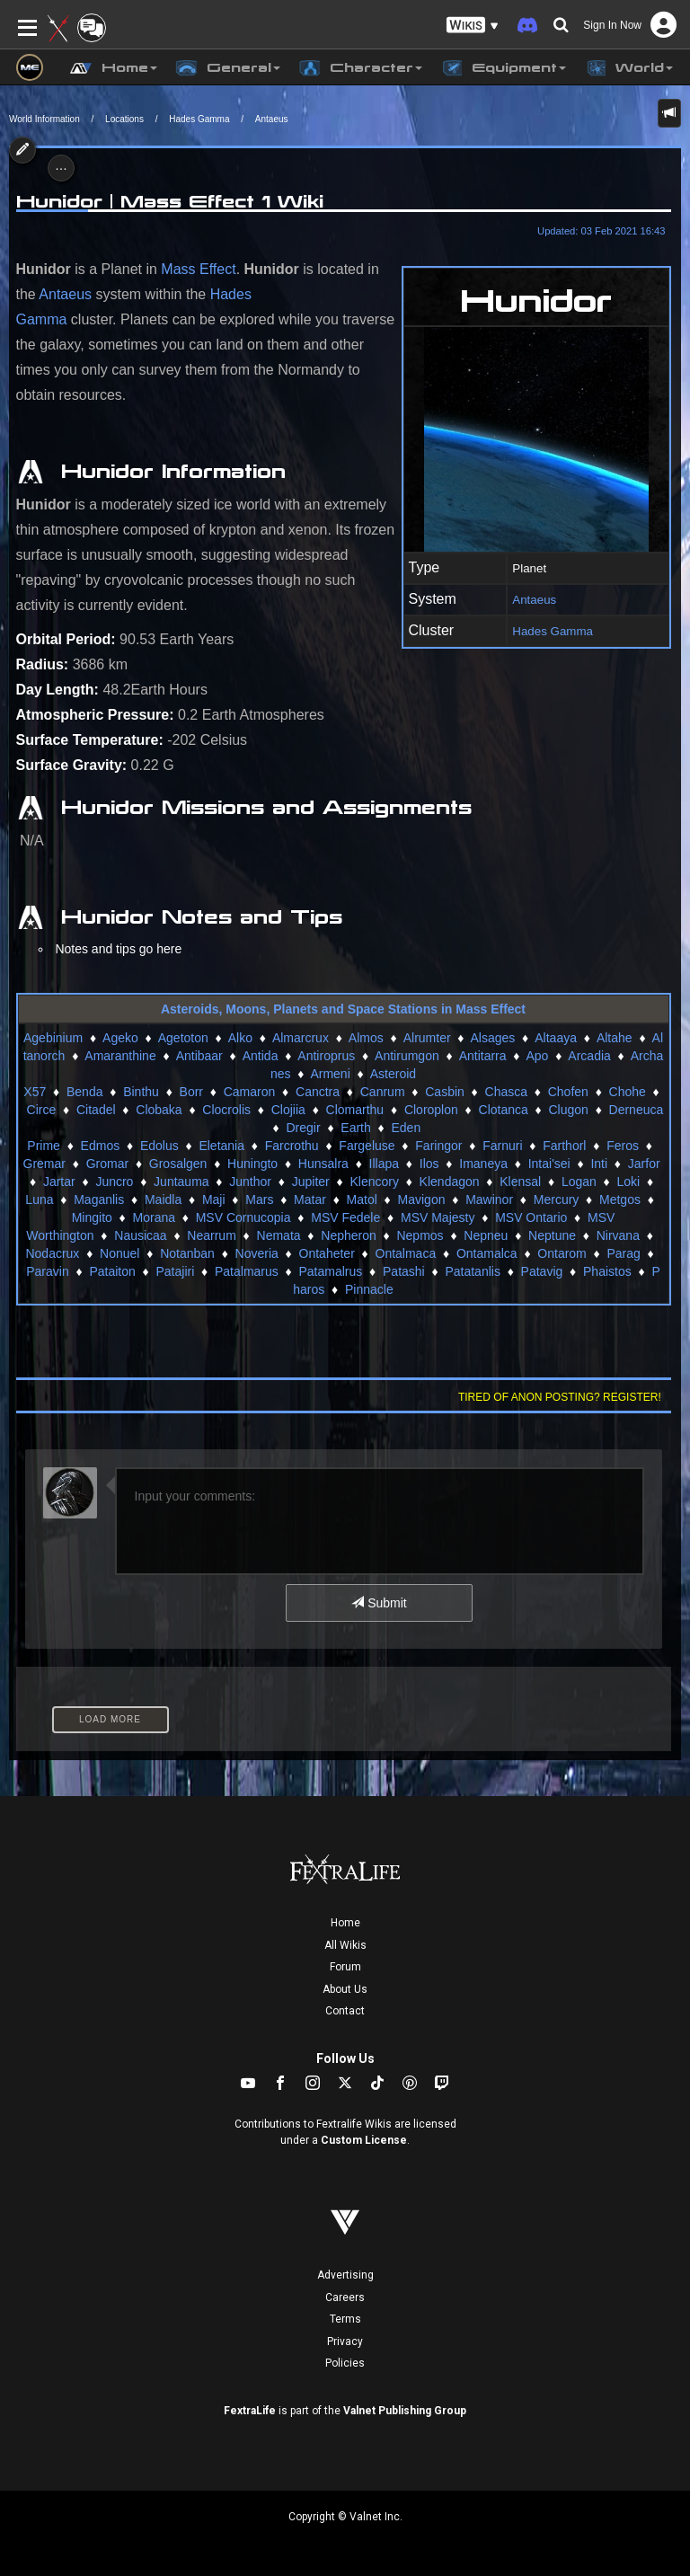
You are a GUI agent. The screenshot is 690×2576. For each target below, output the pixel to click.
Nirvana (618, 1235)
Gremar (44, 1163)
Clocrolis (226, 1109)
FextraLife (250, 2410)
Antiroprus (326, 1056)
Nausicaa (140, 1235)
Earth (355, 1127)
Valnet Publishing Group (404, 2410)
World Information (44, 119)
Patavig (542, 1271)
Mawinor (489, 1199)
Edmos (100, 1145)
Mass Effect (198, 269)
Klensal (520, 1181)
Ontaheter (327, 1253)
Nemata (279, 1235)
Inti (598, 1163)
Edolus (159, 1145)
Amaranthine (119, 1056)
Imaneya (483, 1163)
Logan (579, 1181)
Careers (345, 2297)
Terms (345, 2319)
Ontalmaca (406, 1253)
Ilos (429, 1163)
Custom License (364, 2140)
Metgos (620, 1199)
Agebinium (53, 1038)
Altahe (614, 1038)
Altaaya (556, 1038)
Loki (629, 1181)
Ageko (120, 1038)
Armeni (329, 1074)
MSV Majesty (437, 1217)
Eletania (221, 1145)
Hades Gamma (199, 119)
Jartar (59, 1181)
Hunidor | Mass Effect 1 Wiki (169, 201)
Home (345, 1923)
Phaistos (607, 1271)
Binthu (141, 1091)
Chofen (568, 1091)
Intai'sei (549, 1163)
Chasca (506, 1091)
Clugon (568, 1109)
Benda (84, 1091)
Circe (42, 1109)
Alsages (493, 1038)
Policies (345, 2363)
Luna (39, 1199)
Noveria (257, 1253)
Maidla (163, 1199)
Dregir (304, 1127)
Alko (240, 1038)
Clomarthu (355, 1109)
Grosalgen (178, 1163)
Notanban (187, 1253)
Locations (124, 119)
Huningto (252, 1163)
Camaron (250, 1091)
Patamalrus (331, 1271)
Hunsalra (323, 1163)
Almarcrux (300, 1038)
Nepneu (486, 1235)
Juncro (114, 1181)
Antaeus (271, 119)
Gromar (107, 1163)
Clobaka (158, 1109)
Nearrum (211, 1235)
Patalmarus (247, 1271)
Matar (310, 1199)
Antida (261, 1056)
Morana (154, 1217)
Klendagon (450, 1181)
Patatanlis (472, 1271)
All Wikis (345, 1945)
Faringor (438, 1145)
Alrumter (427, 1038)
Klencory (373, 1181)
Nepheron (348, 1235)
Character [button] (360, 68)
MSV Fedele (345, 1217)
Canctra (318, 1091)
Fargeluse (366, 1145)
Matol (362, 1199)
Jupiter (311, 1181)
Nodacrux (52, 1253)
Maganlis (99, 1199)
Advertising (345, 2275)
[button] (472, 25)
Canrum (382, 1091)
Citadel (96, 1109)
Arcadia (589, 1056)
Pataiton (112, 1271)
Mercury (556, 1199)
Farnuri (502, 1145)
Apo (537, 1056)
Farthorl (564, 1145)
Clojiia (288, 1109)
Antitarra (483, 1056)
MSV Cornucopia (243, 1217)
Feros (622, 1145)
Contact (345, 2011)
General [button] (227, 68)
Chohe (627, 1091)
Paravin (47, 1271)
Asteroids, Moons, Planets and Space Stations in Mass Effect (343, 1009)
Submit (378, 1603)
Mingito (92, 1217)
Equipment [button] (503, 68)
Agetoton (183, 1038)
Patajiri (174, 1271)
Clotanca (503, 1109)
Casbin (444, 1091)
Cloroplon (431, 1109)
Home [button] (113, 68)
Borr (191, 1091)
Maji (214, 1199)
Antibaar (199, 1056)
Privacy (345, 2341)
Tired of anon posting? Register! (559, 1397)
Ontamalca (487, 1253)
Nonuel (119, 1253)
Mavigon (422, 1199)
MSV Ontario (531, 1217)
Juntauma (181, 1181)
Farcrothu (292, 1145)
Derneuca (636, 1109)
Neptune (552, 1235)
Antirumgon (407, 1056)
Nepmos (419, 1235)
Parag (623, 1253)
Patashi (404, 1271)
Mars (259, 1199)
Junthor (250, 1181)
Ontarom (561, 1253)
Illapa (384, 1163)
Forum (345, 1967)
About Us (345, 1989)
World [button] (628, 68)
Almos (366, 1038)
